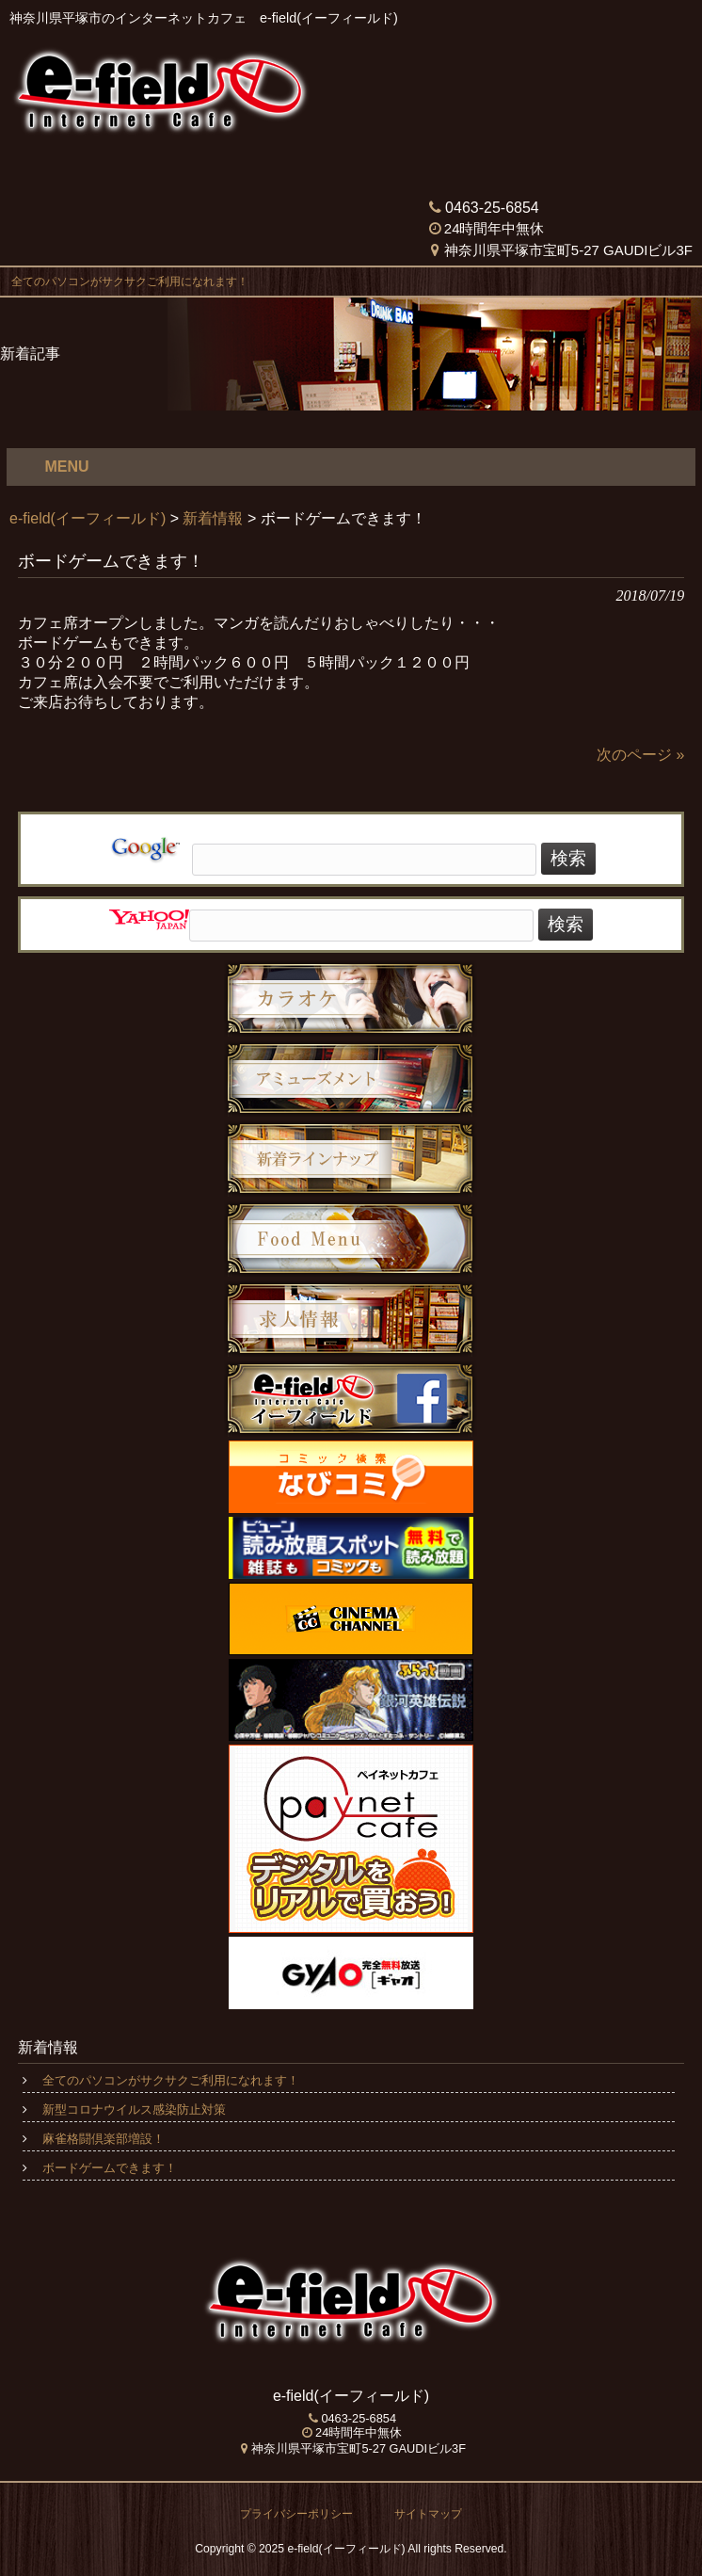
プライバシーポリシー (296, 2513)
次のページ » (640, 755)
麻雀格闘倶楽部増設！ (103, 2139)
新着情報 (213, 518)
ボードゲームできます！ (109, 2168)
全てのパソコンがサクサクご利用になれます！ (124, 281)
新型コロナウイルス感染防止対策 (134, 2109)
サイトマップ (428, 2513)
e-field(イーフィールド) (87, 518)
